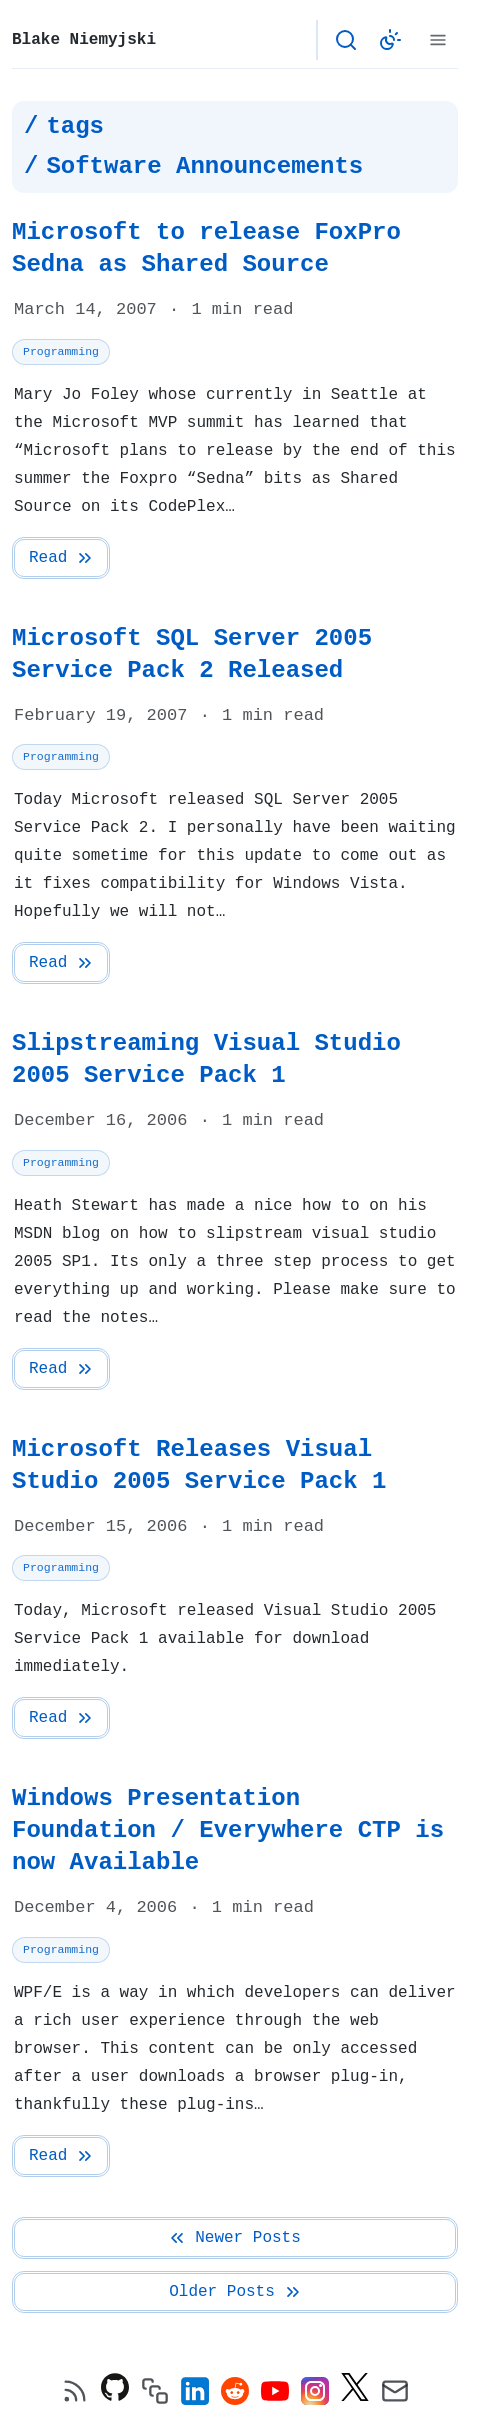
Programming (61, 351)
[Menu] (438, 40)
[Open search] (346, 40)
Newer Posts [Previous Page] (234, 2238)
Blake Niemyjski (84, 40)
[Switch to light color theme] (390, 40)
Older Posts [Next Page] (236, 2292)
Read (62, 558)
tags (75, 127)
